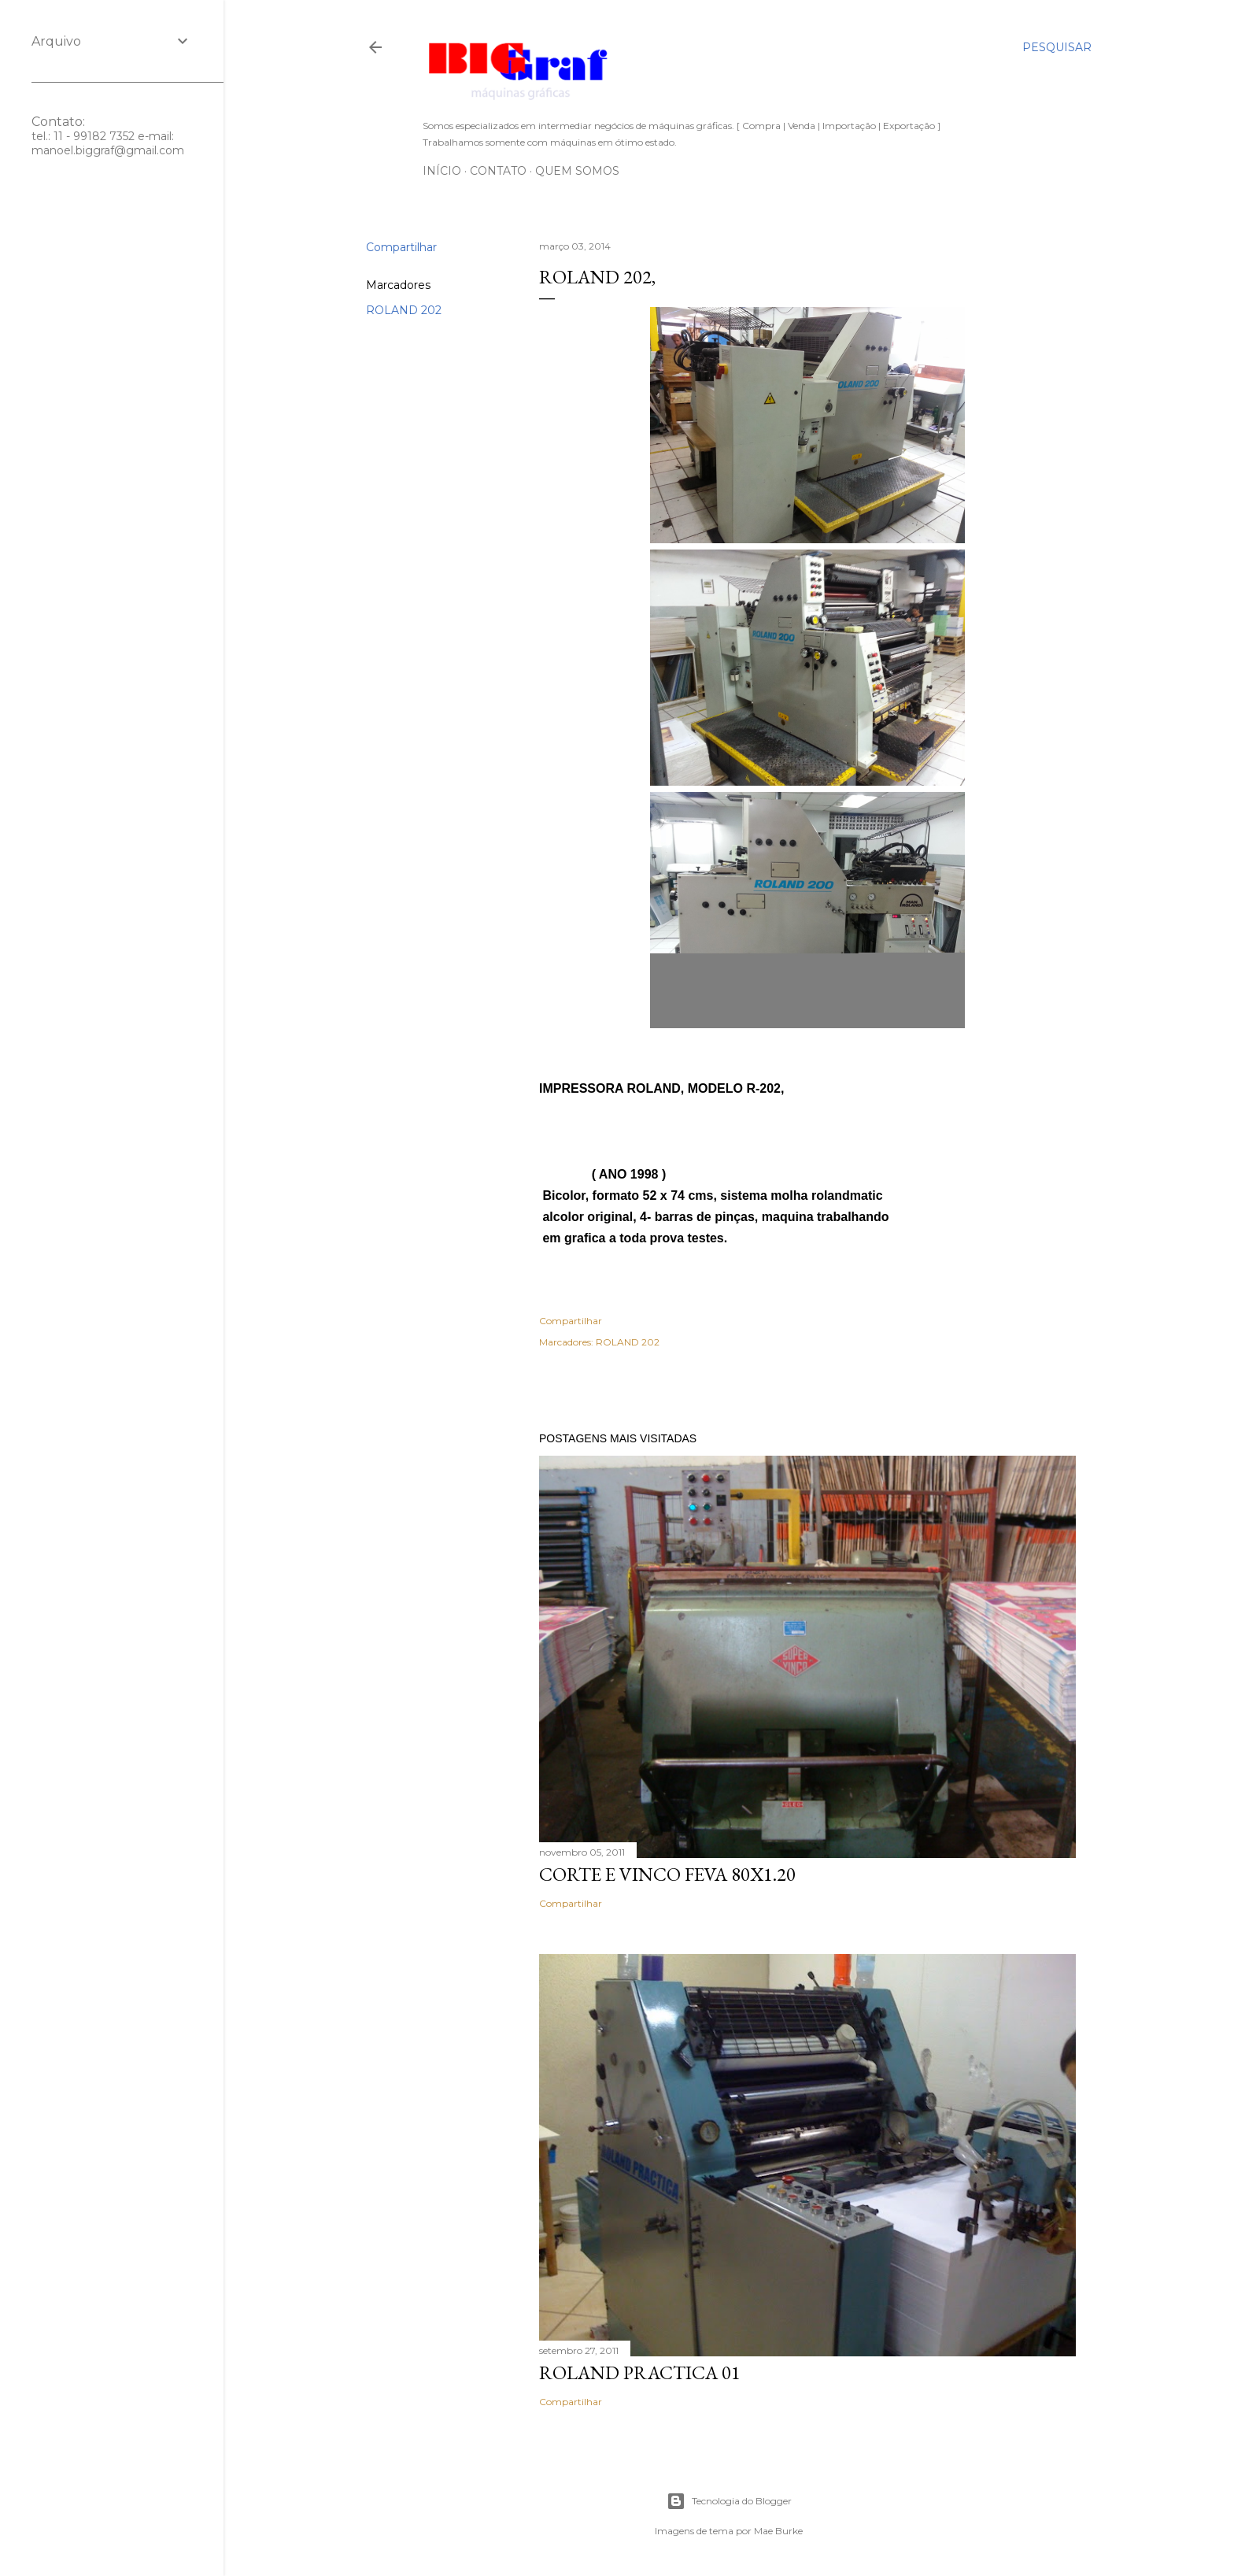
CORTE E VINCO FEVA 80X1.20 (667, 1874)
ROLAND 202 (404, 310)
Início (442, 171)
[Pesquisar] (1057, 47)
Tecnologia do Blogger (729, 2501)
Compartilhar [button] (401, 247)
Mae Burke (778, 2531)
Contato (498, 171)
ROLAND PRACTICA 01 (640, 2372)
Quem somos (577, 171)
